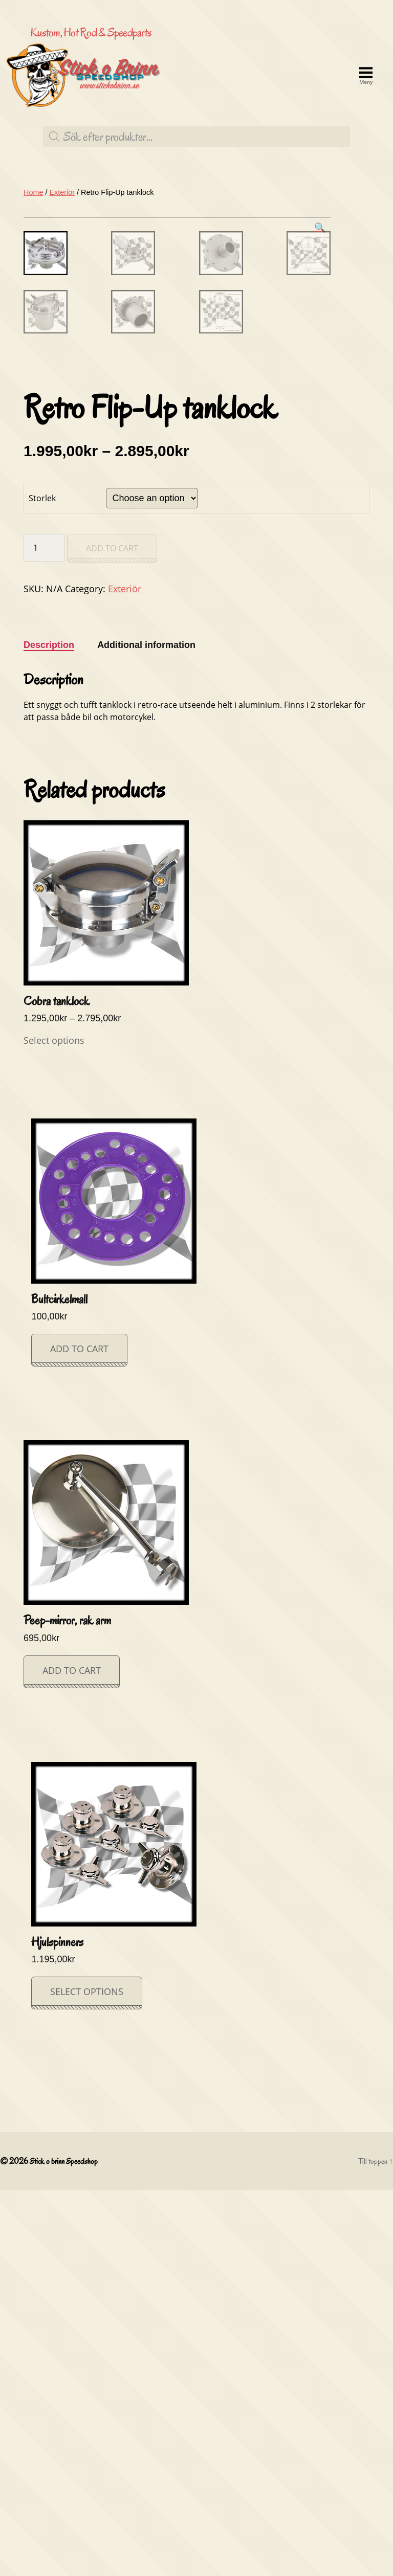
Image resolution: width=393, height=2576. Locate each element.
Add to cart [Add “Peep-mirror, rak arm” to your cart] (69, 2057)
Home (33, 274)
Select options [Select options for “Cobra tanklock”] (51, 1428)
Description (49, 1033)
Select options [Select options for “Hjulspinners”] (84, 2378)
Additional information (146, 1033)
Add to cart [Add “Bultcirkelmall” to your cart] (77, 1736)
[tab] (49, 1033)
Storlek (42, 886)
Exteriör (62, 274)
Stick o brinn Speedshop (67, 2547)
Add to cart (112, 936)
